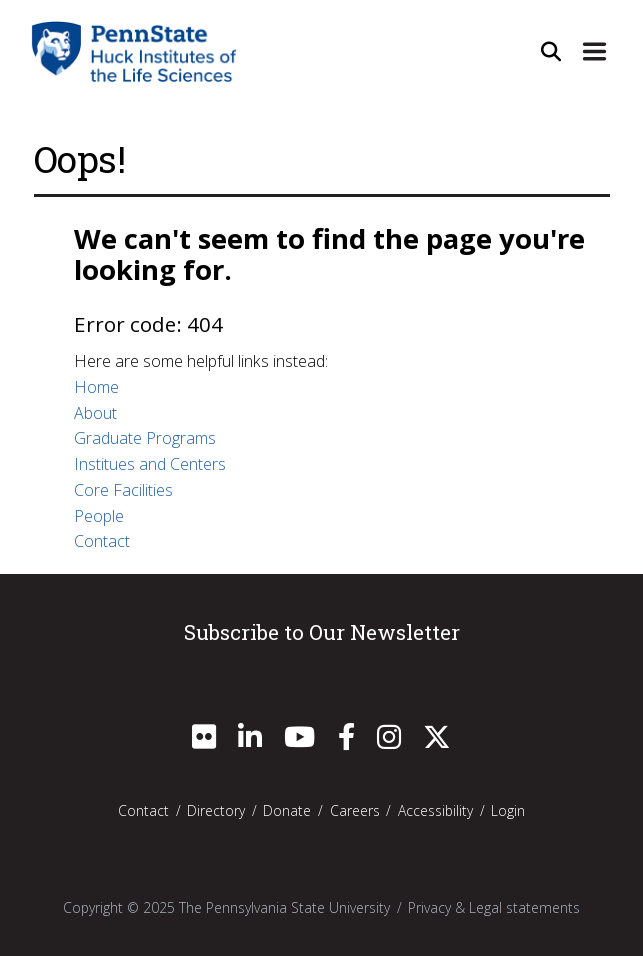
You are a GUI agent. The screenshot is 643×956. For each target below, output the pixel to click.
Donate (287, 810)
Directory (216, 810)
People (99, 516)
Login (508, 810)
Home (96, 387)
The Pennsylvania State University (284, 907)
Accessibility (435, 810)
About (95, 413)
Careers (355, 810)
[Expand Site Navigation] (595, 51)
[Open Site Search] (551, 51)
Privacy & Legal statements (494, 907)
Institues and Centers (150, 464)
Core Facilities (123, 490)
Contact (102, 541)
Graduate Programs (145, 438)
